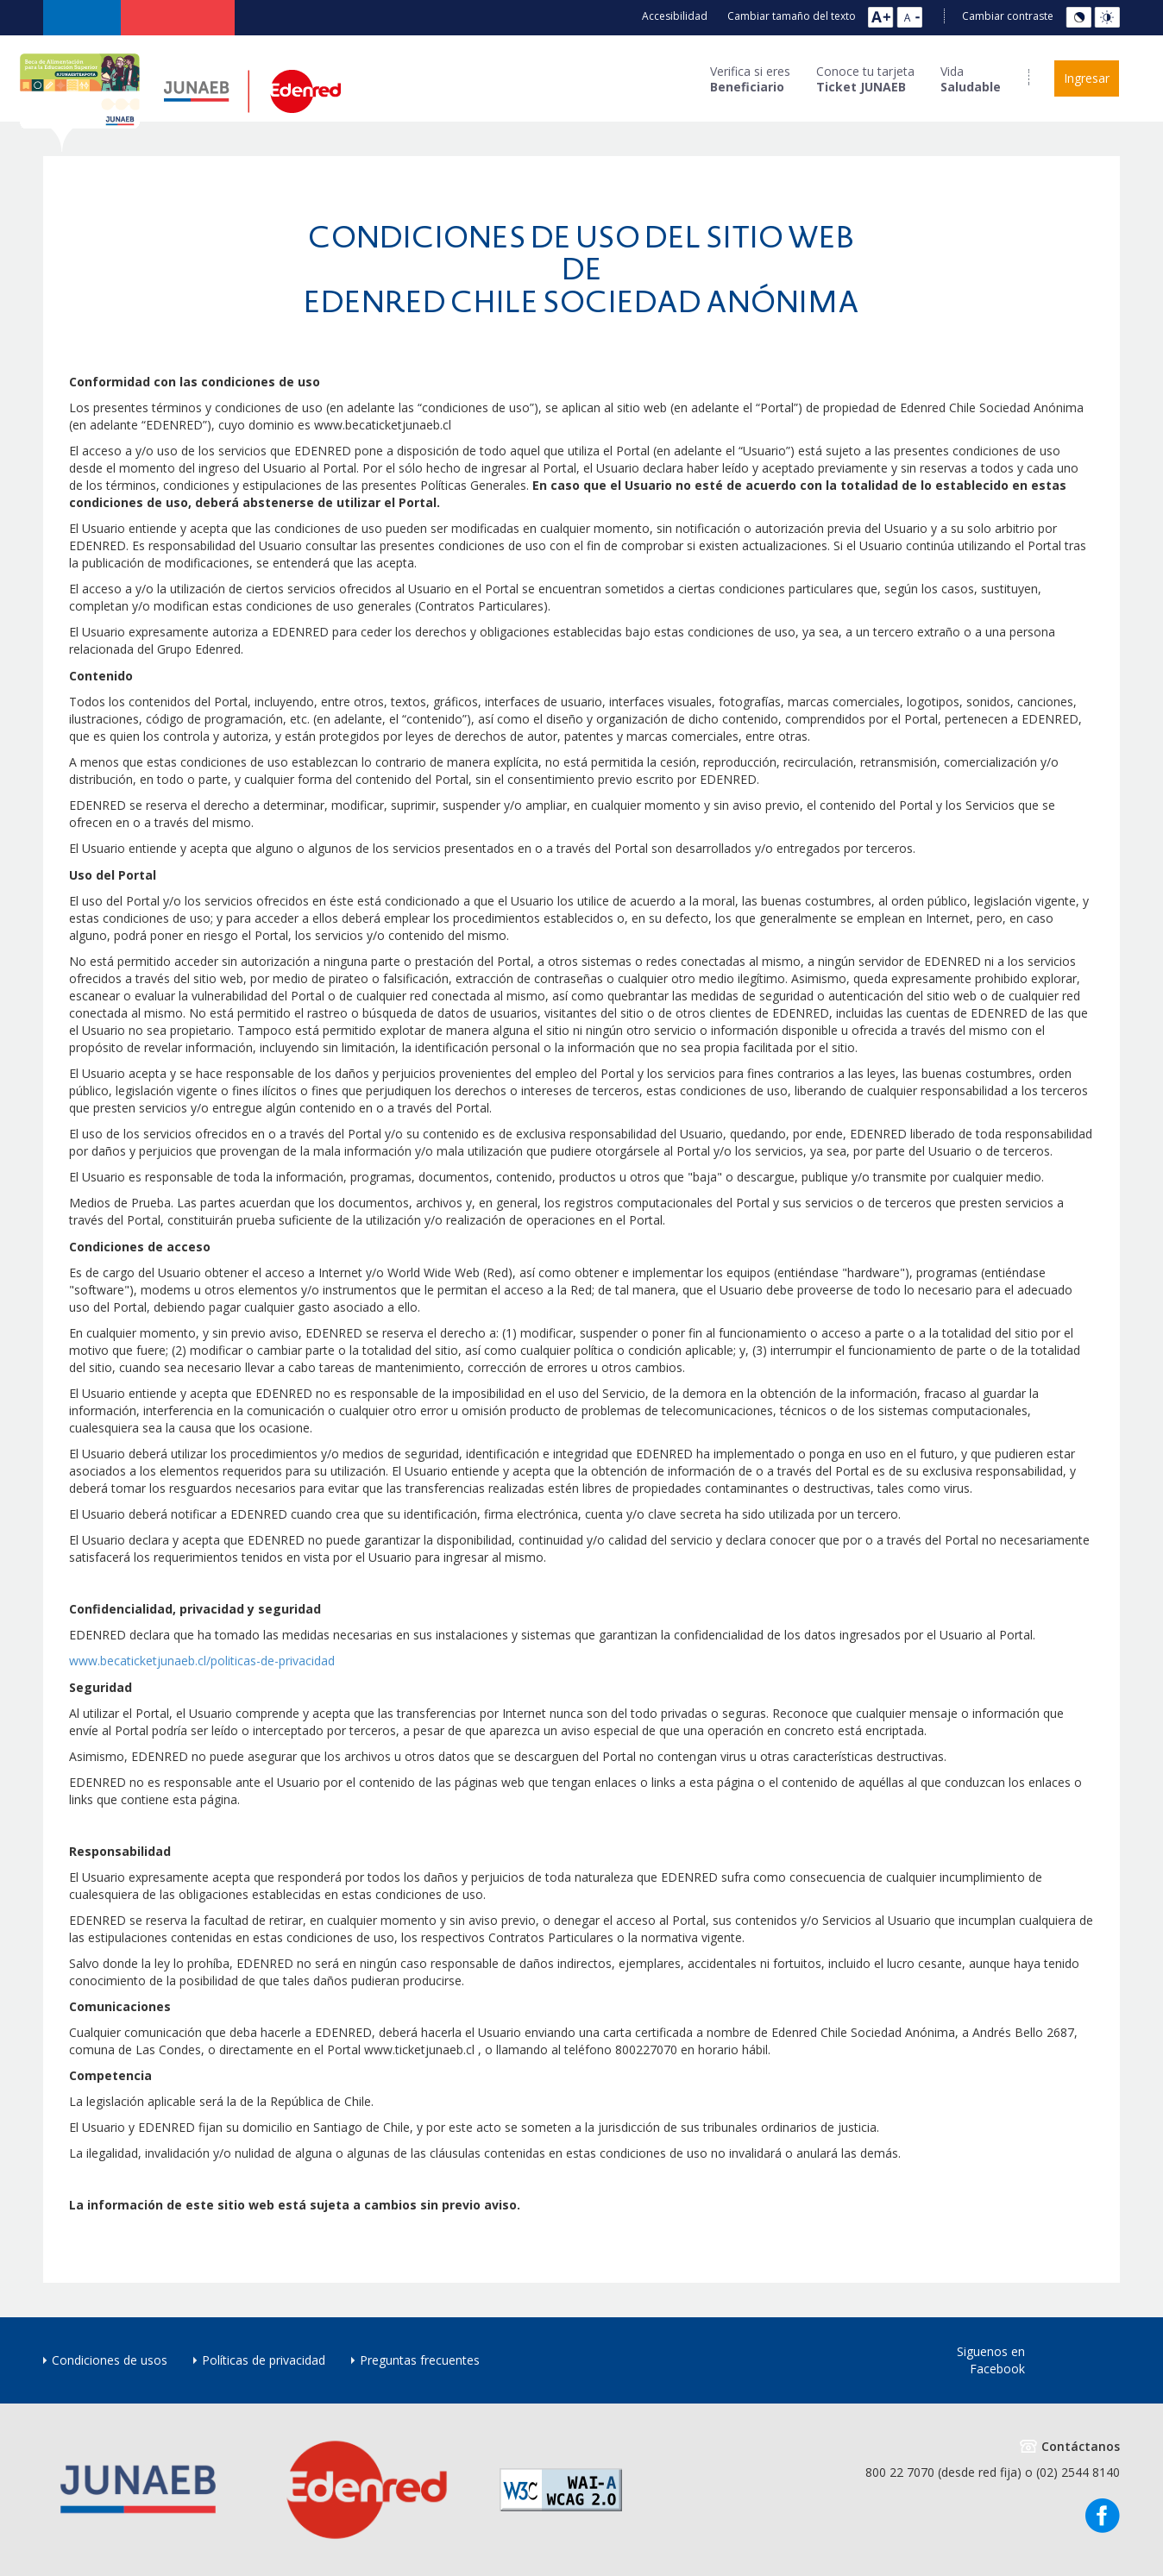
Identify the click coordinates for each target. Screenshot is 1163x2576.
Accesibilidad (674, 16)
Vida (970, 79)
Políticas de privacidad (263, 2360)
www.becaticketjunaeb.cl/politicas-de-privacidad (202, 1660)
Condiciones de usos (109, 2360)
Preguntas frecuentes (420, 2360)
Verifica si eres (750, 79)
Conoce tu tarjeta (865, 79)
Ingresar (1087, 78)
